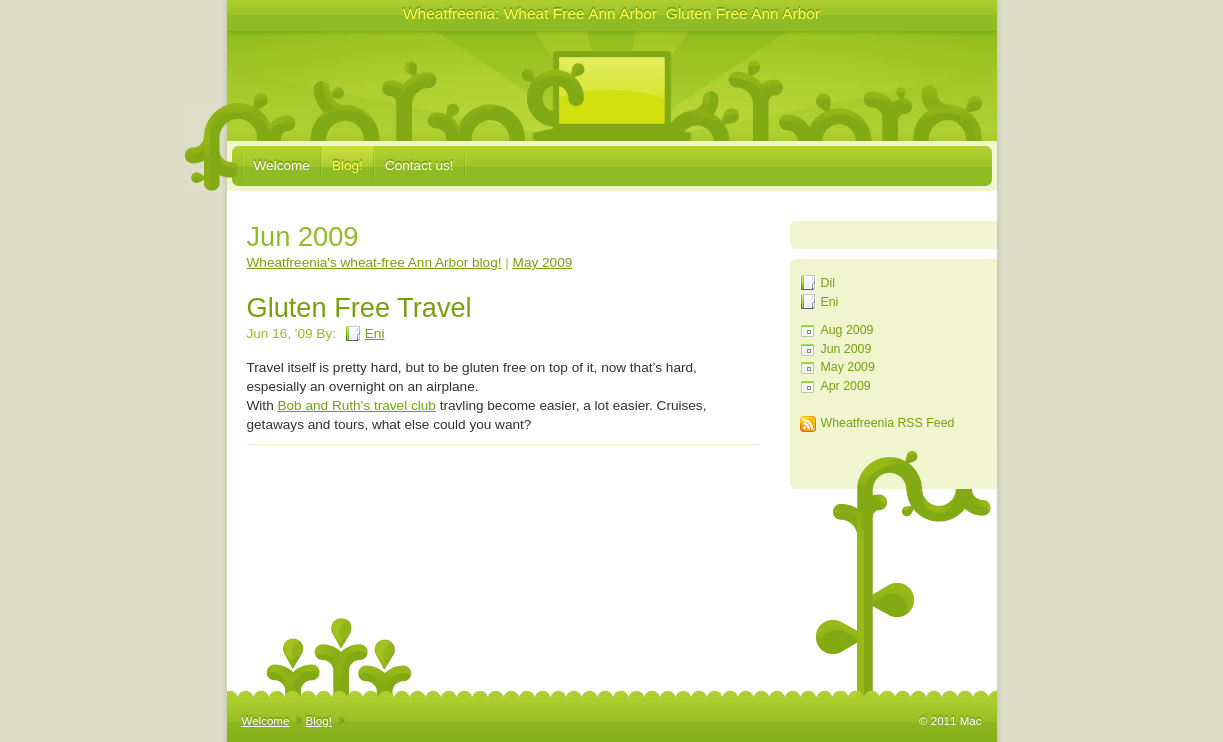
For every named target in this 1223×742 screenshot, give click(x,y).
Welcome (282, 165)
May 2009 (848, 367)
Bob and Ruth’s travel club (356, 405)
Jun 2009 (846, 349)
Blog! (347, 165)
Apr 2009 (846, 386)
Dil (828, 283)
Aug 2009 (847, 330)
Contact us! (419, 165)
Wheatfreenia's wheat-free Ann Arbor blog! (374, 262)
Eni (830, 302)
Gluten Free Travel (359, 307)
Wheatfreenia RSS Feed (888, 423)
